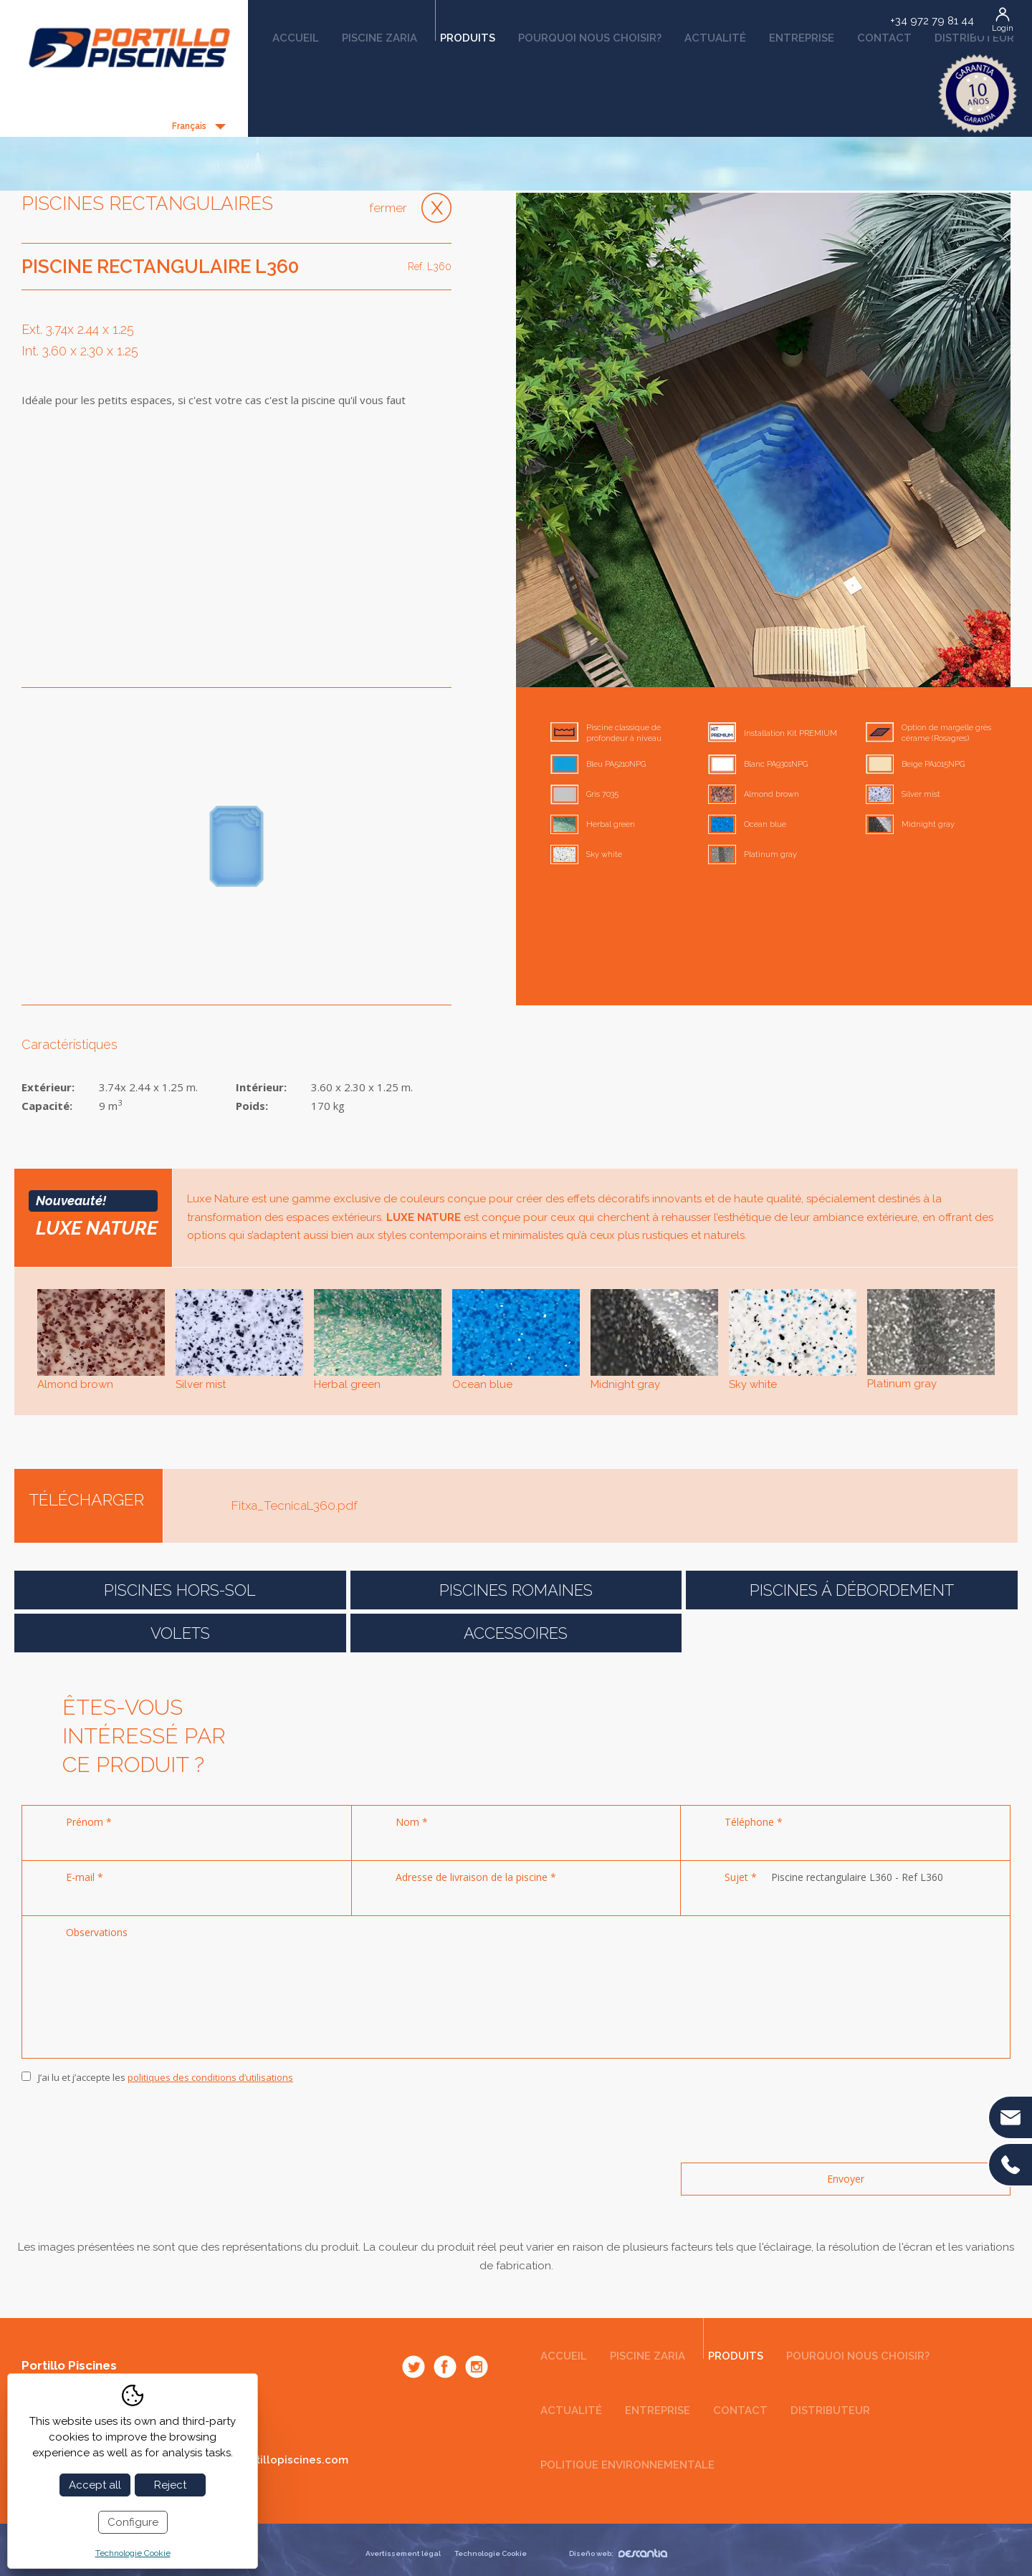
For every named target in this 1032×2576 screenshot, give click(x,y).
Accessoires (516, 1633)
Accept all (95, 2485)
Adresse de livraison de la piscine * (476, 1877)
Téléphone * (754, 1822)
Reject (170, 2485)
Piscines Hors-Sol (180, 1590)
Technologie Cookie (490, 2553)
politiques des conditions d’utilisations (210, 2077)
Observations (97, 1932)
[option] (763, 440)
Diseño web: (618, 2553)
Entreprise (801, 38)
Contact (884, 38)
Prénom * (89, 1822)
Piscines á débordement (852, 1590)
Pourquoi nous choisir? (589, 38)
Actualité (715, 38)
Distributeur (974, 38)
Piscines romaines (516, 1590)
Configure (133, 2522)
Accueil (295, 38)
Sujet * (741, 1877)
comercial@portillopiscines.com (260, 2459)
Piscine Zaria (379, 38)
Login (1002, 28)
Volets (180, 1633)
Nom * (412, 1822)
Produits (465, 32)
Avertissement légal (403, 2553)
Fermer (388, 208)
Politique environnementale (627, 2464)
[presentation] (130, 2124)
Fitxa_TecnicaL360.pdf (294, 1505)
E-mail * (84, 1877)
